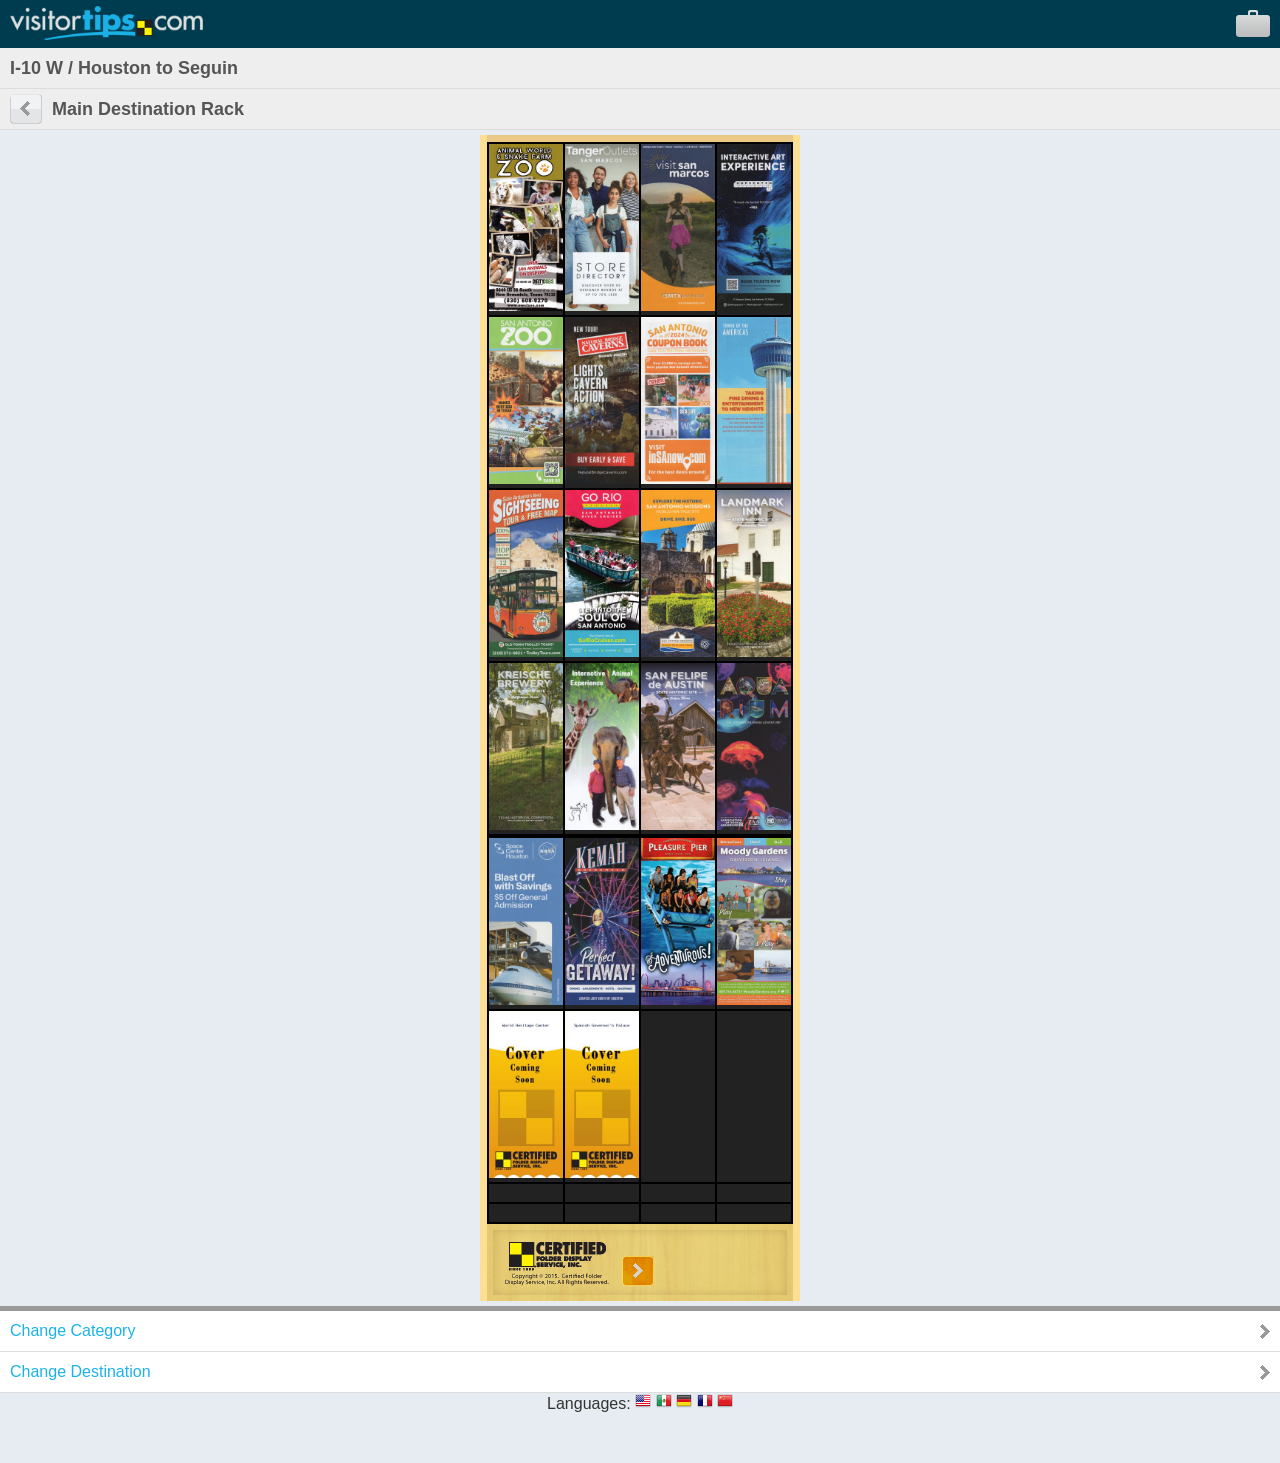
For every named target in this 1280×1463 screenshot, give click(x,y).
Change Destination (80, 1371)
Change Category (72, 1330)
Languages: (589, 1403)
